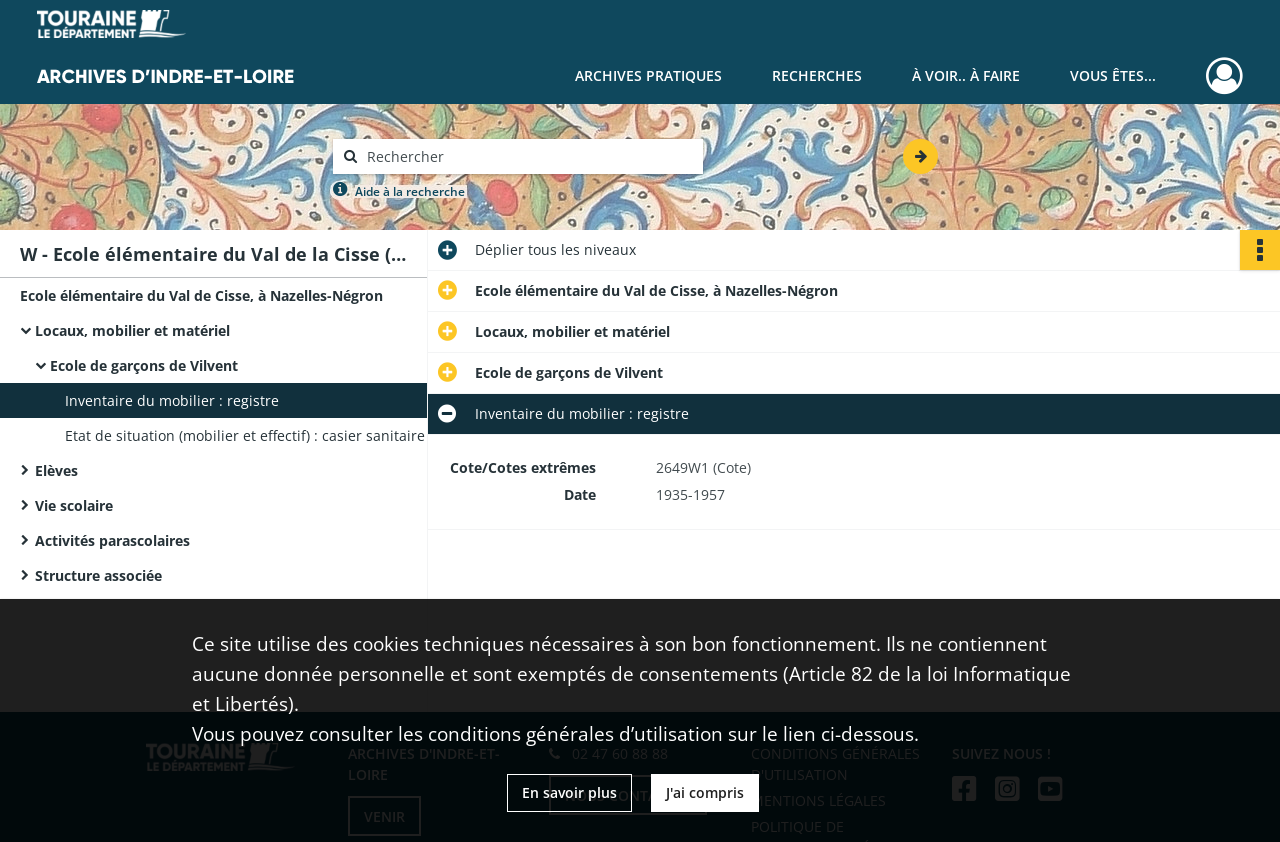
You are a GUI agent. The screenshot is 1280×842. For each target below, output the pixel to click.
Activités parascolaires (112, 540)
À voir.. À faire (966, 75)
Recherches (817, 75)
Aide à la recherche (410, 191)
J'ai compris (705, 792)
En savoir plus (569, 792)
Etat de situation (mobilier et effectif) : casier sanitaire (245, 435)
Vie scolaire (74, 505)
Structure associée (98, 575)
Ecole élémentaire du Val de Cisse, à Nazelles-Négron (201, 295)
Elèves (56, 470)
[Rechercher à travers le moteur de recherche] (528, 156)
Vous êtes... (1113, 75)
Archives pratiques (648, 75)
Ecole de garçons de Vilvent (144, 365)
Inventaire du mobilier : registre (172, 400)
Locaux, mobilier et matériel (132, 330)
